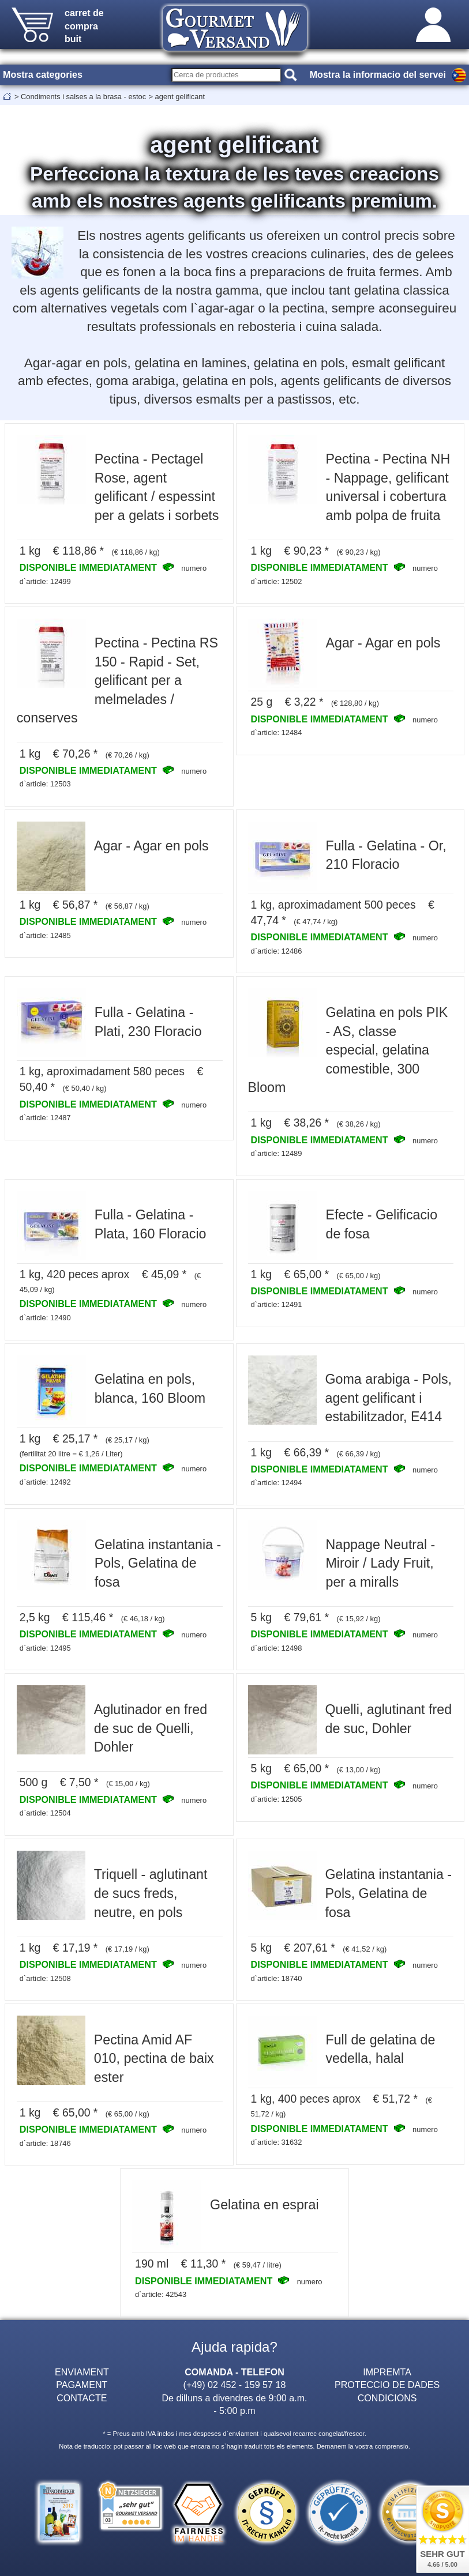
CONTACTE (82, 2398)
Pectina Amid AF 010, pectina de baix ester (154, 2058)
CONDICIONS (387, 2398)
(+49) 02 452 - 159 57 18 (234, 2384)
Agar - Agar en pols (383, 642)
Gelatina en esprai (264, 2204)
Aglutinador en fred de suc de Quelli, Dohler (150, 1728)
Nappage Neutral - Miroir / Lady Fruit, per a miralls (381, 1563)
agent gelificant (180, 96)
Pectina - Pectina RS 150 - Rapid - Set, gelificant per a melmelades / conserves (117, 680)
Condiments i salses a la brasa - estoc (83, 96)
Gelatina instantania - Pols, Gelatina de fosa (158, 1563)
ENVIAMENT (82, 2372)
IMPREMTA (387, 2372)
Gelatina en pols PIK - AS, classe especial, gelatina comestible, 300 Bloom (348, 1050)
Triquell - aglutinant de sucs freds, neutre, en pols (151, 1893)
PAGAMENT (81, 2384)
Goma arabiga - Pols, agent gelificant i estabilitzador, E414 (388, 1398)
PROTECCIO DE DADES (387, 2384)
